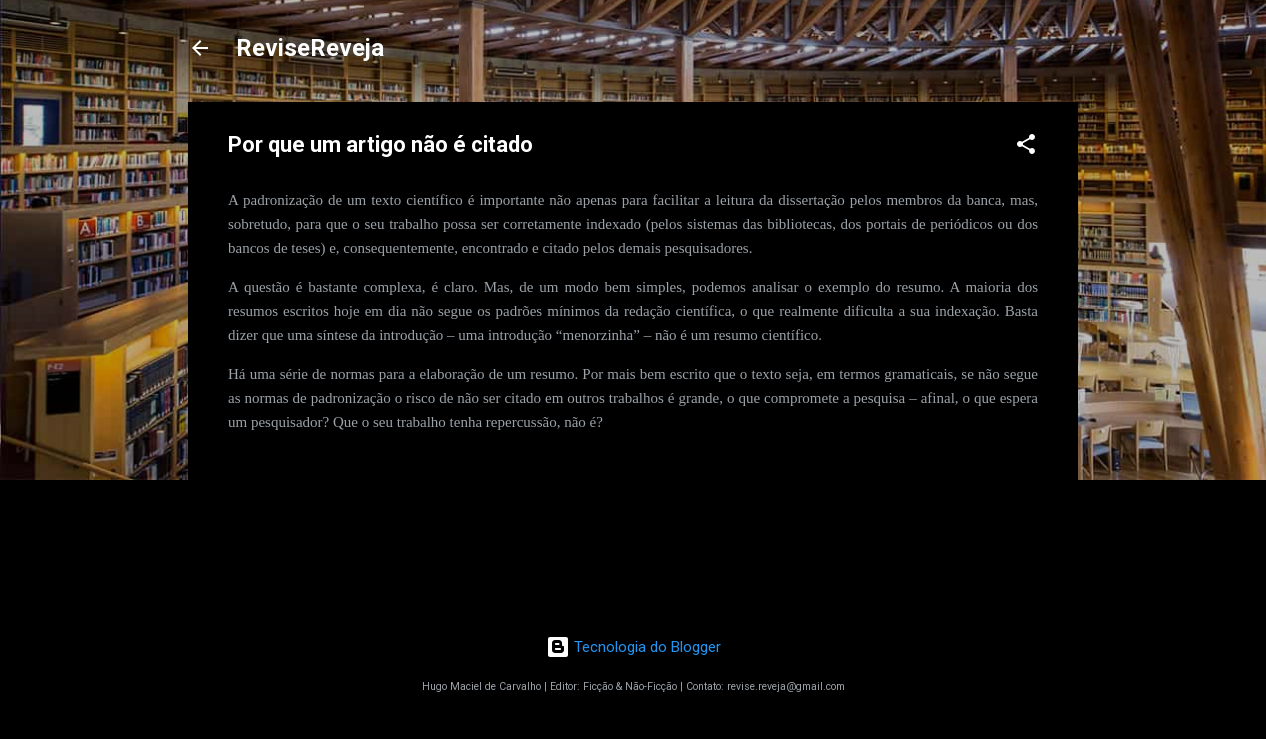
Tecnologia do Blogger (633, 647)
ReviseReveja (310, 48)
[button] (1026, 147)
